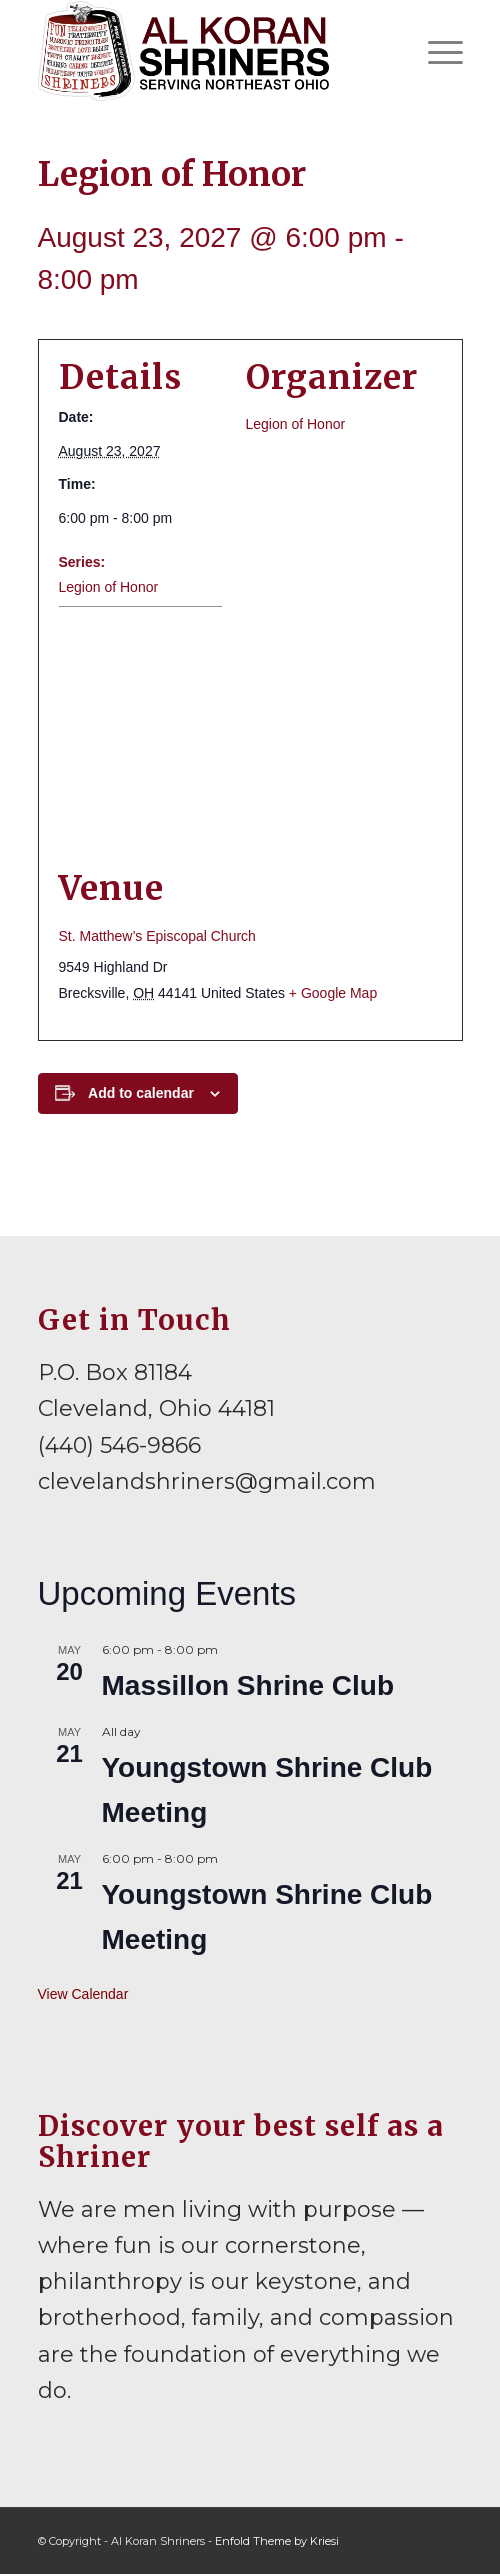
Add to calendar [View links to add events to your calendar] (141, 1093)
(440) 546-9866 (119, 1445)
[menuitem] (435, 51)
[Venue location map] (250, 737)
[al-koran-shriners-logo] (208, 51)
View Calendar (83, 1994)
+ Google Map (333, 993)
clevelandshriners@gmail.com (207, 1481)
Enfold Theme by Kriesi (277, 2541)
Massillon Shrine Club (248, 1685)
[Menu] (435, 51)
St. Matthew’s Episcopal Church (157, 936)
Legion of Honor (109, 587)
